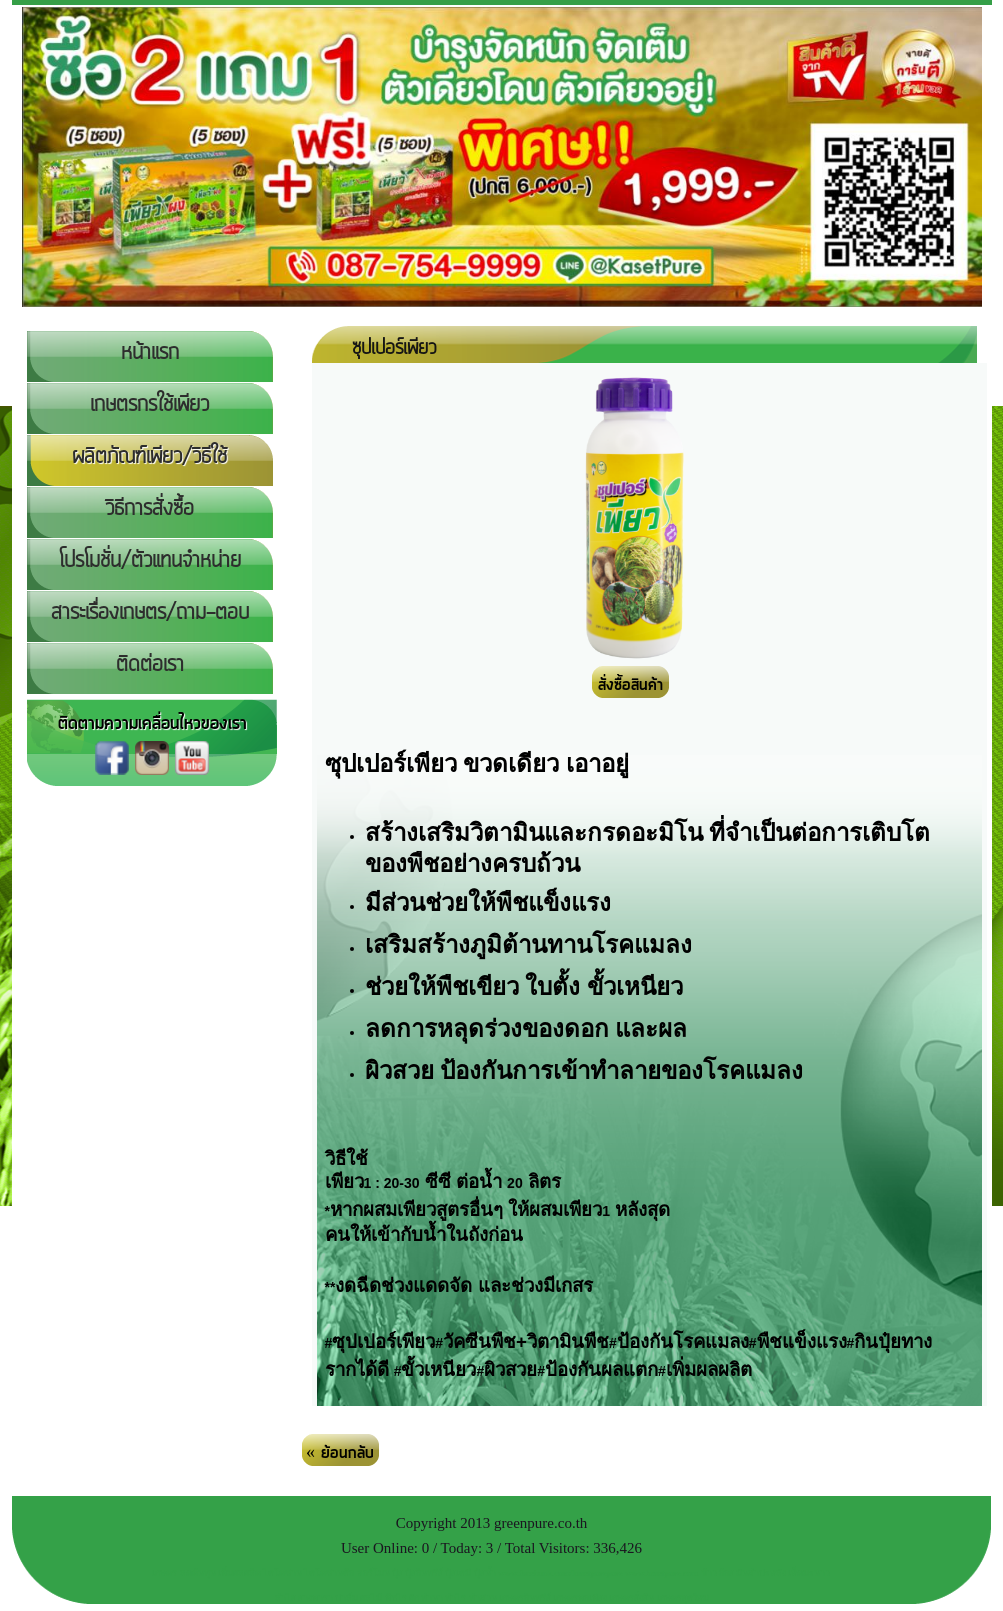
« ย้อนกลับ (340, 1453)
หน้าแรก (150, 353)
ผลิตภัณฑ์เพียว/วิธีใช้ (149, 457)
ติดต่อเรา (150, 665)
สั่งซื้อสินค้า (630, 685)
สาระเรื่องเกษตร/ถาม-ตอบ (150, 613)
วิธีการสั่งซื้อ (149, 509)
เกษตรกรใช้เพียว (149, 405)
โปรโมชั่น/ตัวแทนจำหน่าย (150, 561)
